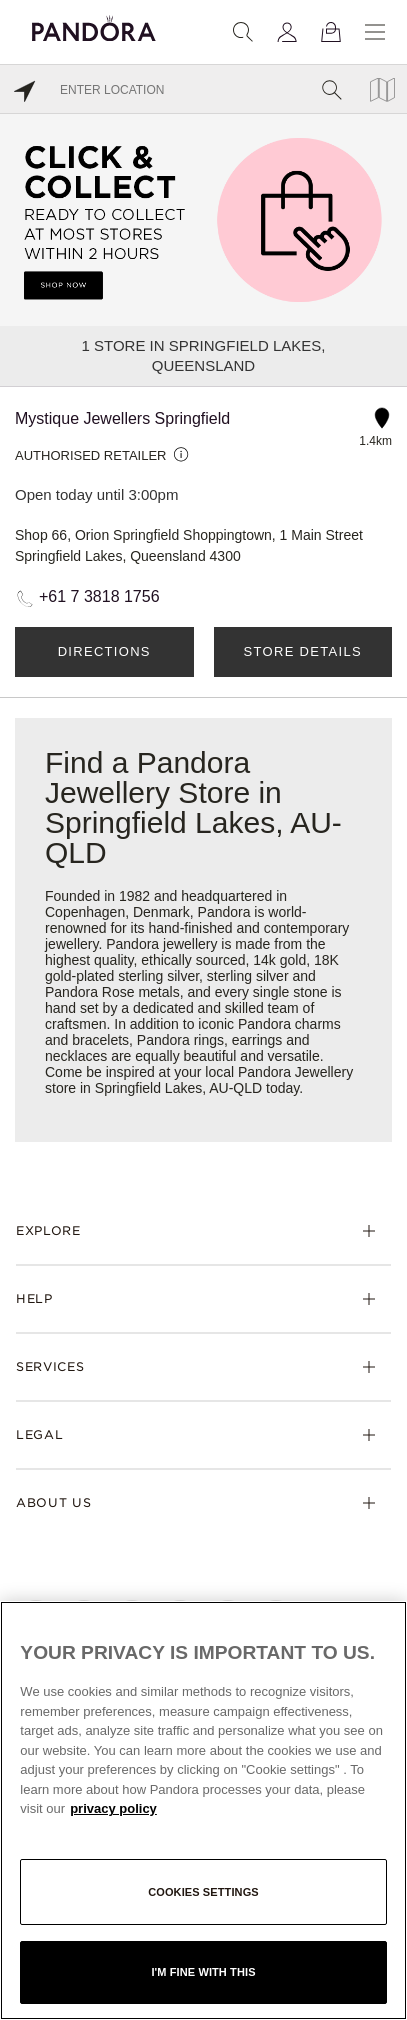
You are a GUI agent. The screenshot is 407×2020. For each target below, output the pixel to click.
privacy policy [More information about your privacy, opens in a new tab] (113, 1808)
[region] (203, 1810)
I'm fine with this (203, 1972)
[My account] (287, 32)
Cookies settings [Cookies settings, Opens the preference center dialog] (203, 1892)
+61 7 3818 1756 (99, 596)
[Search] (243, 32)
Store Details (303, 651)
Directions (104, 651)
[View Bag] (331, 32)
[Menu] (375, 32)
